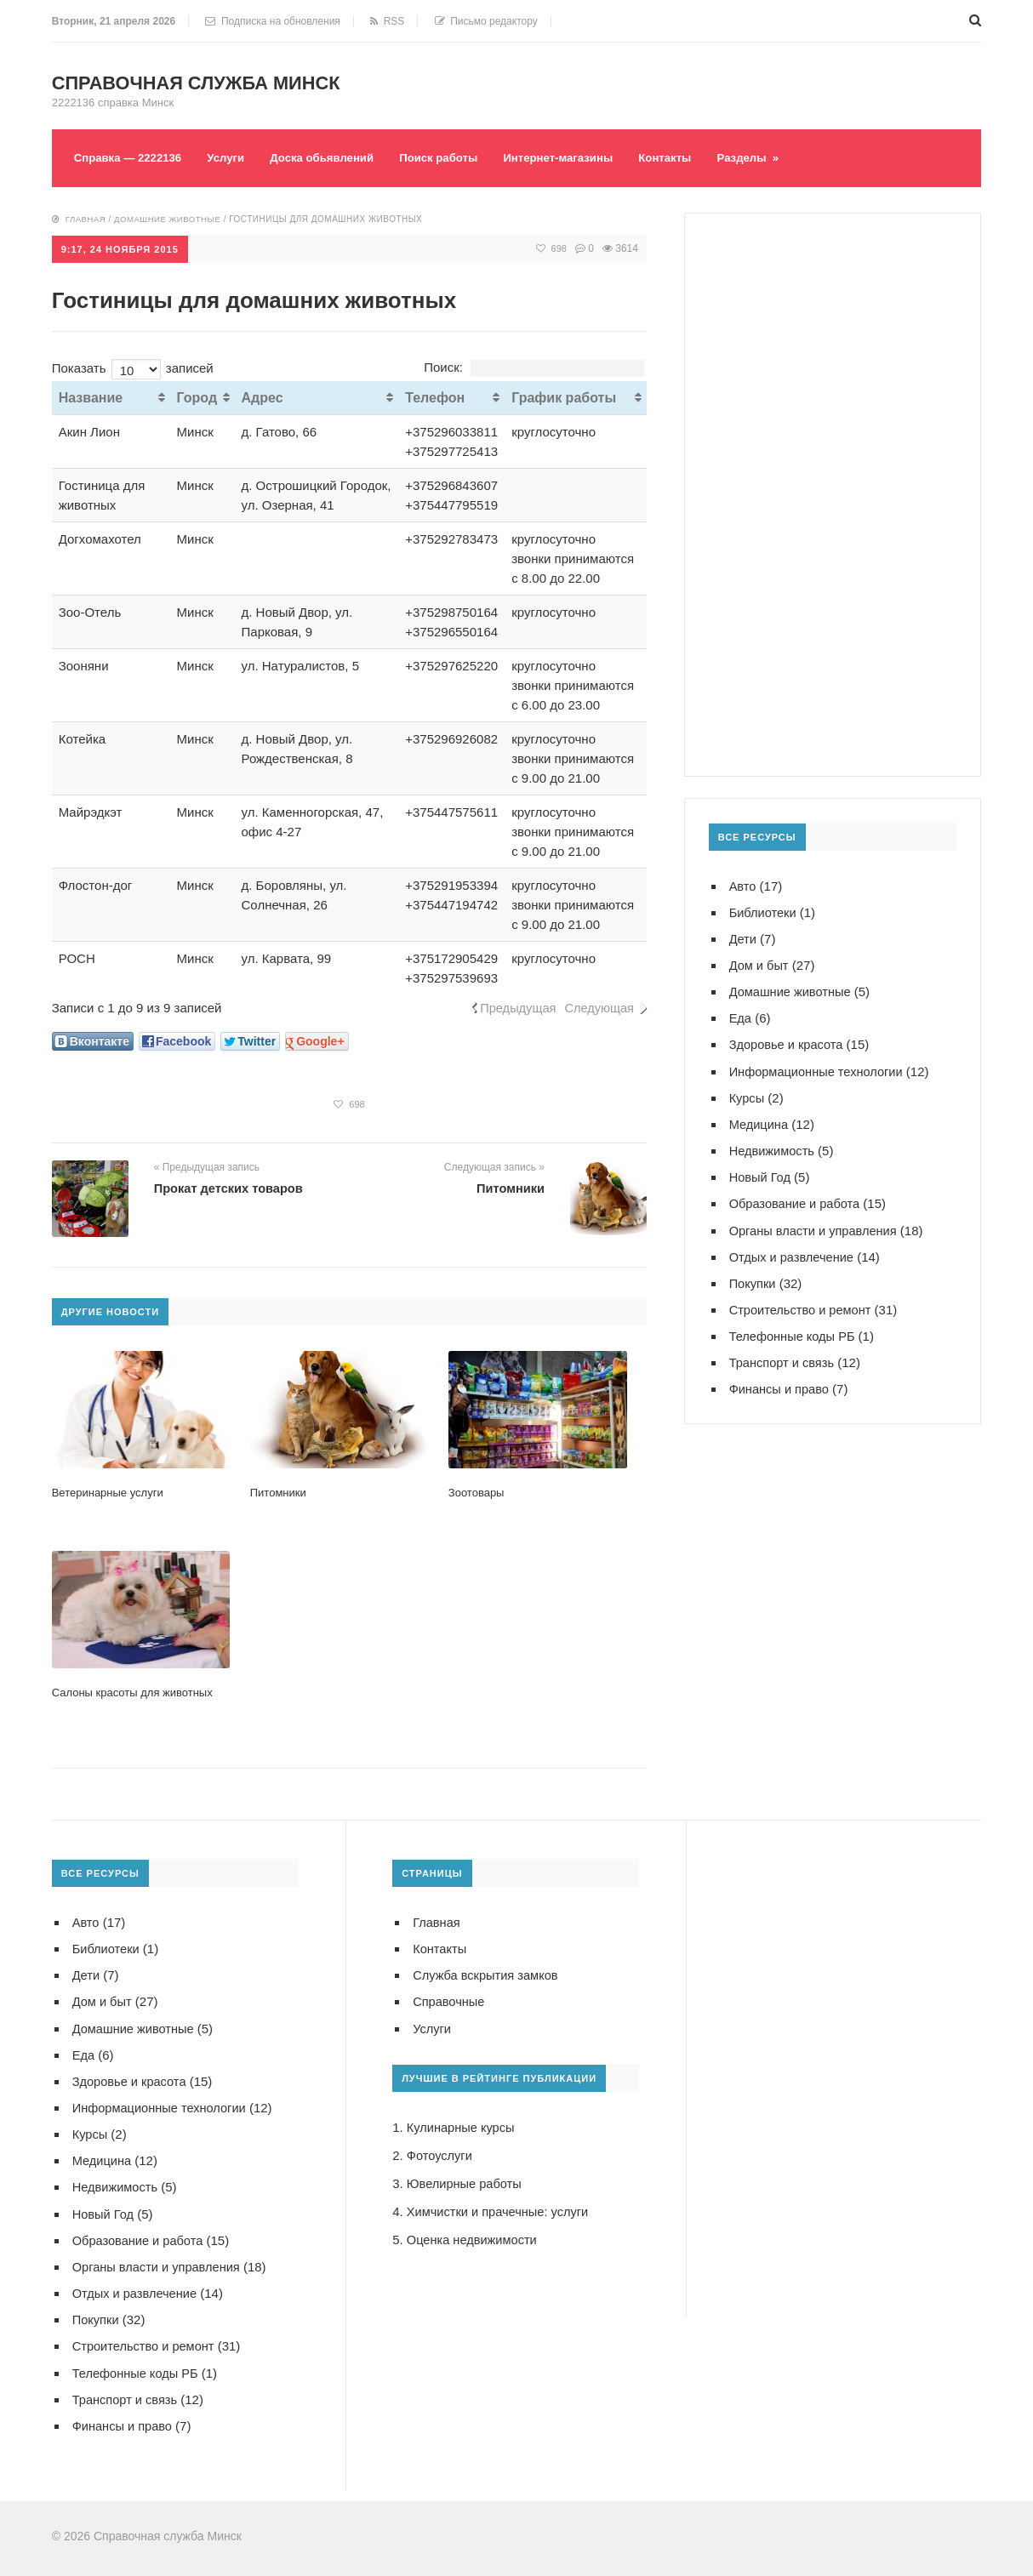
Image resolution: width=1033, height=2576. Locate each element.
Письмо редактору (486, 21)
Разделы (780, 157)
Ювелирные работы (466, 2181)
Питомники (510, 1186)
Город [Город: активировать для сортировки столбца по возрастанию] (197, 396)
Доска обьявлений (334, 157)
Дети (743, 938)
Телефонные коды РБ (794, 1333)
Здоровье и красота (788, 1043)
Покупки (753, 1281)
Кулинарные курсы (462, 2124)
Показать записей (133, 366)
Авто (743, 885)
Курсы (747, 1096)
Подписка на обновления (272, 21)
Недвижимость (773, 1149)
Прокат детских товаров (230, 1186)
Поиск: (534, 365)
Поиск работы (457, 157)
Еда (740, 1017)
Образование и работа (796, 1201)
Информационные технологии (818, 1070)
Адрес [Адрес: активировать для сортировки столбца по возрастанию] (262, 396)
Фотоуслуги (440, 2153)
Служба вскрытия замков (487, 1973)
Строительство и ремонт (802, 1307)
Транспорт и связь (783, 1360)
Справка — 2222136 (131, 157)
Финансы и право (780, 1386)
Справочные (450, 1999)
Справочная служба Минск (204, 82)
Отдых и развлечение (793, 1254)
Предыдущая (515, 1006)
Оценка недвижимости (473, 2237)
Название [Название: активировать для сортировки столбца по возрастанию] (91, 396)
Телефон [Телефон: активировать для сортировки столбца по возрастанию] (435, 396)
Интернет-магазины (582, 157)
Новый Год (760, 1175)
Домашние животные (171, 218)
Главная (86, 218)
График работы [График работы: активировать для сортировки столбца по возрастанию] (563, 396)
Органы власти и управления (815, 1228)
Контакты (694, 157)
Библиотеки (763, 911)
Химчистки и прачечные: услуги (500, 2209)
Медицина (759, 1122)
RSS (387, 21)
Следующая (598, 1006)
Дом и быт (759, 964)
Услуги (234, 157)
